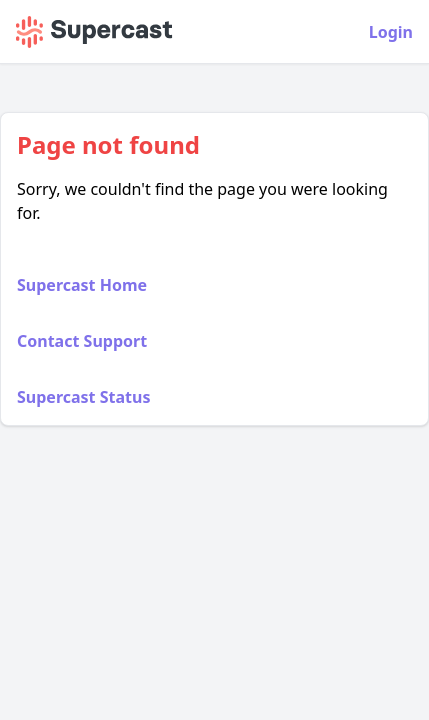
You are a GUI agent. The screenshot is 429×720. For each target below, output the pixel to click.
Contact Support (82, 341)
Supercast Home (82, 285)
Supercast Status (83, 397)
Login (391, 32)
